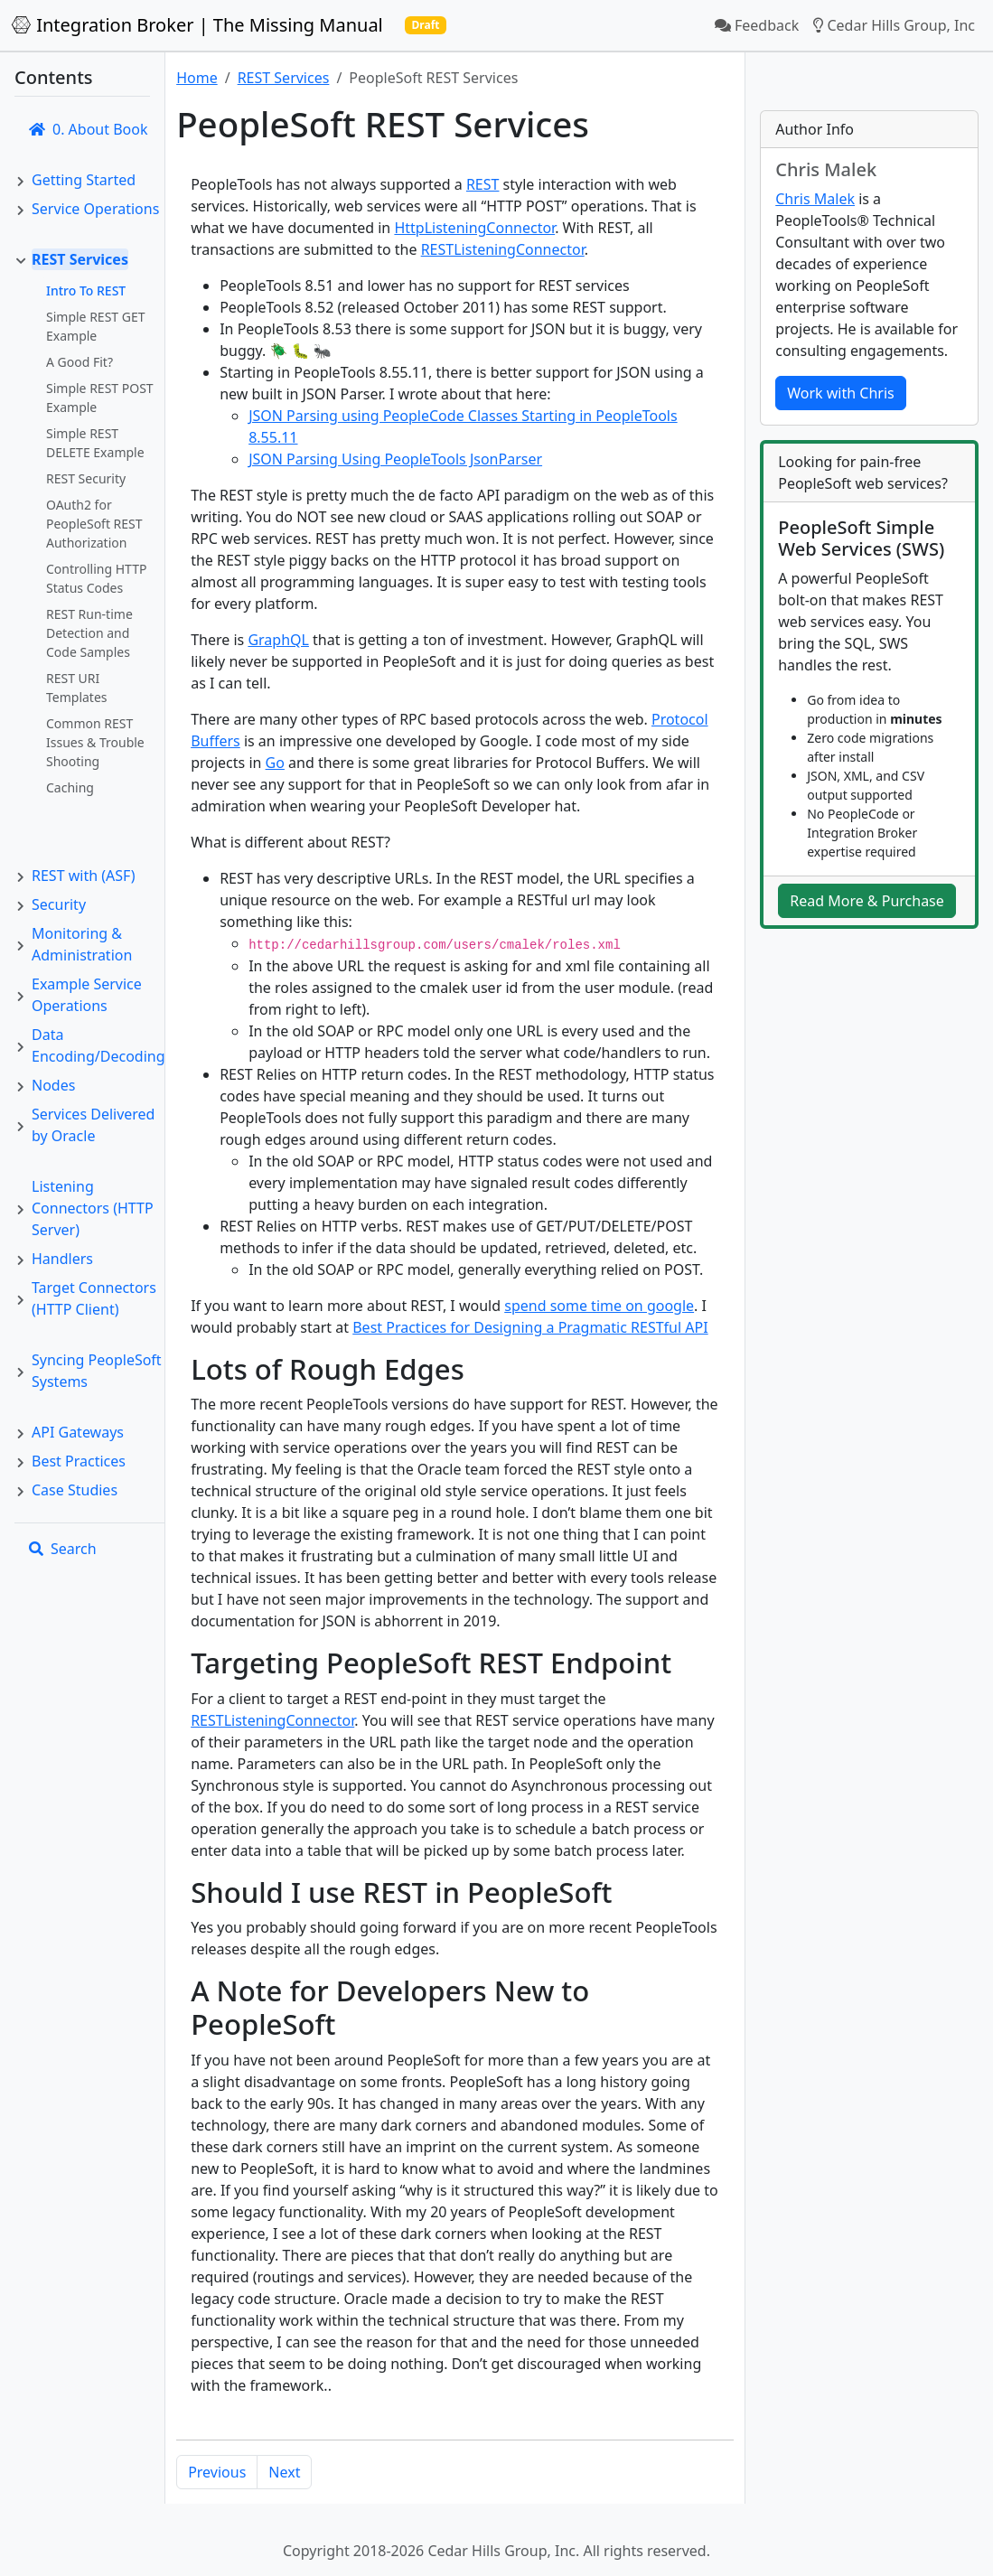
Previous (217, 2472)
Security (59, 904)
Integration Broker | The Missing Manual (197, 25)
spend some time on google (599, 1306)
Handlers (62, 1259)
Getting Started (84, 180)
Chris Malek (815, 199)
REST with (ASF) (83, 875)
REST (483, 184)
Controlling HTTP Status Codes (96, 578)
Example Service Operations (87, 995)
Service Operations (95, 209)
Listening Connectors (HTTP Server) (93, 1208)
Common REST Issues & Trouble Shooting (95, 742)
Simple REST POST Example (100, 397)
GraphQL (278, 640)
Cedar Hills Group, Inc (894, 25)
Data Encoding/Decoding (98, 1045)
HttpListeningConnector (474, 228)
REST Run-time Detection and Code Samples (89, 632)
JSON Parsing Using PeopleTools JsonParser (395, 459)
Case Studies (74, 1490)
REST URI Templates (77, 688)
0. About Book (88, 129)
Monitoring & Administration (82, 944)
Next (284, 2472)
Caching (70, 787)
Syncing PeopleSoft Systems (97, 1370)
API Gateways (78, 1432)
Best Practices (79, 1461)
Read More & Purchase (867, 902)
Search (63, 1549)
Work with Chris (840, 393)
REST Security (86, 478)
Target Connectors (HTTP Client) (94, 1298)
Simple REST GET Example (95, 326)
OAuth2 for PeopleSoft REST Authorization (94, 523)
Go (275, 763)
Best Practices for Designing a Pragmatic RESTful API (529, 1327)
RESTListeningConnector (503, 249)
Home (197, 78)
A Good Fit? (79, 361)
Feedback (757, 25)
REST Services (80, 259)
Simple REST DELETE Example (95, 443)
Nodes (53, 1085)
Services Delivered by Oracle (93, 1125)
